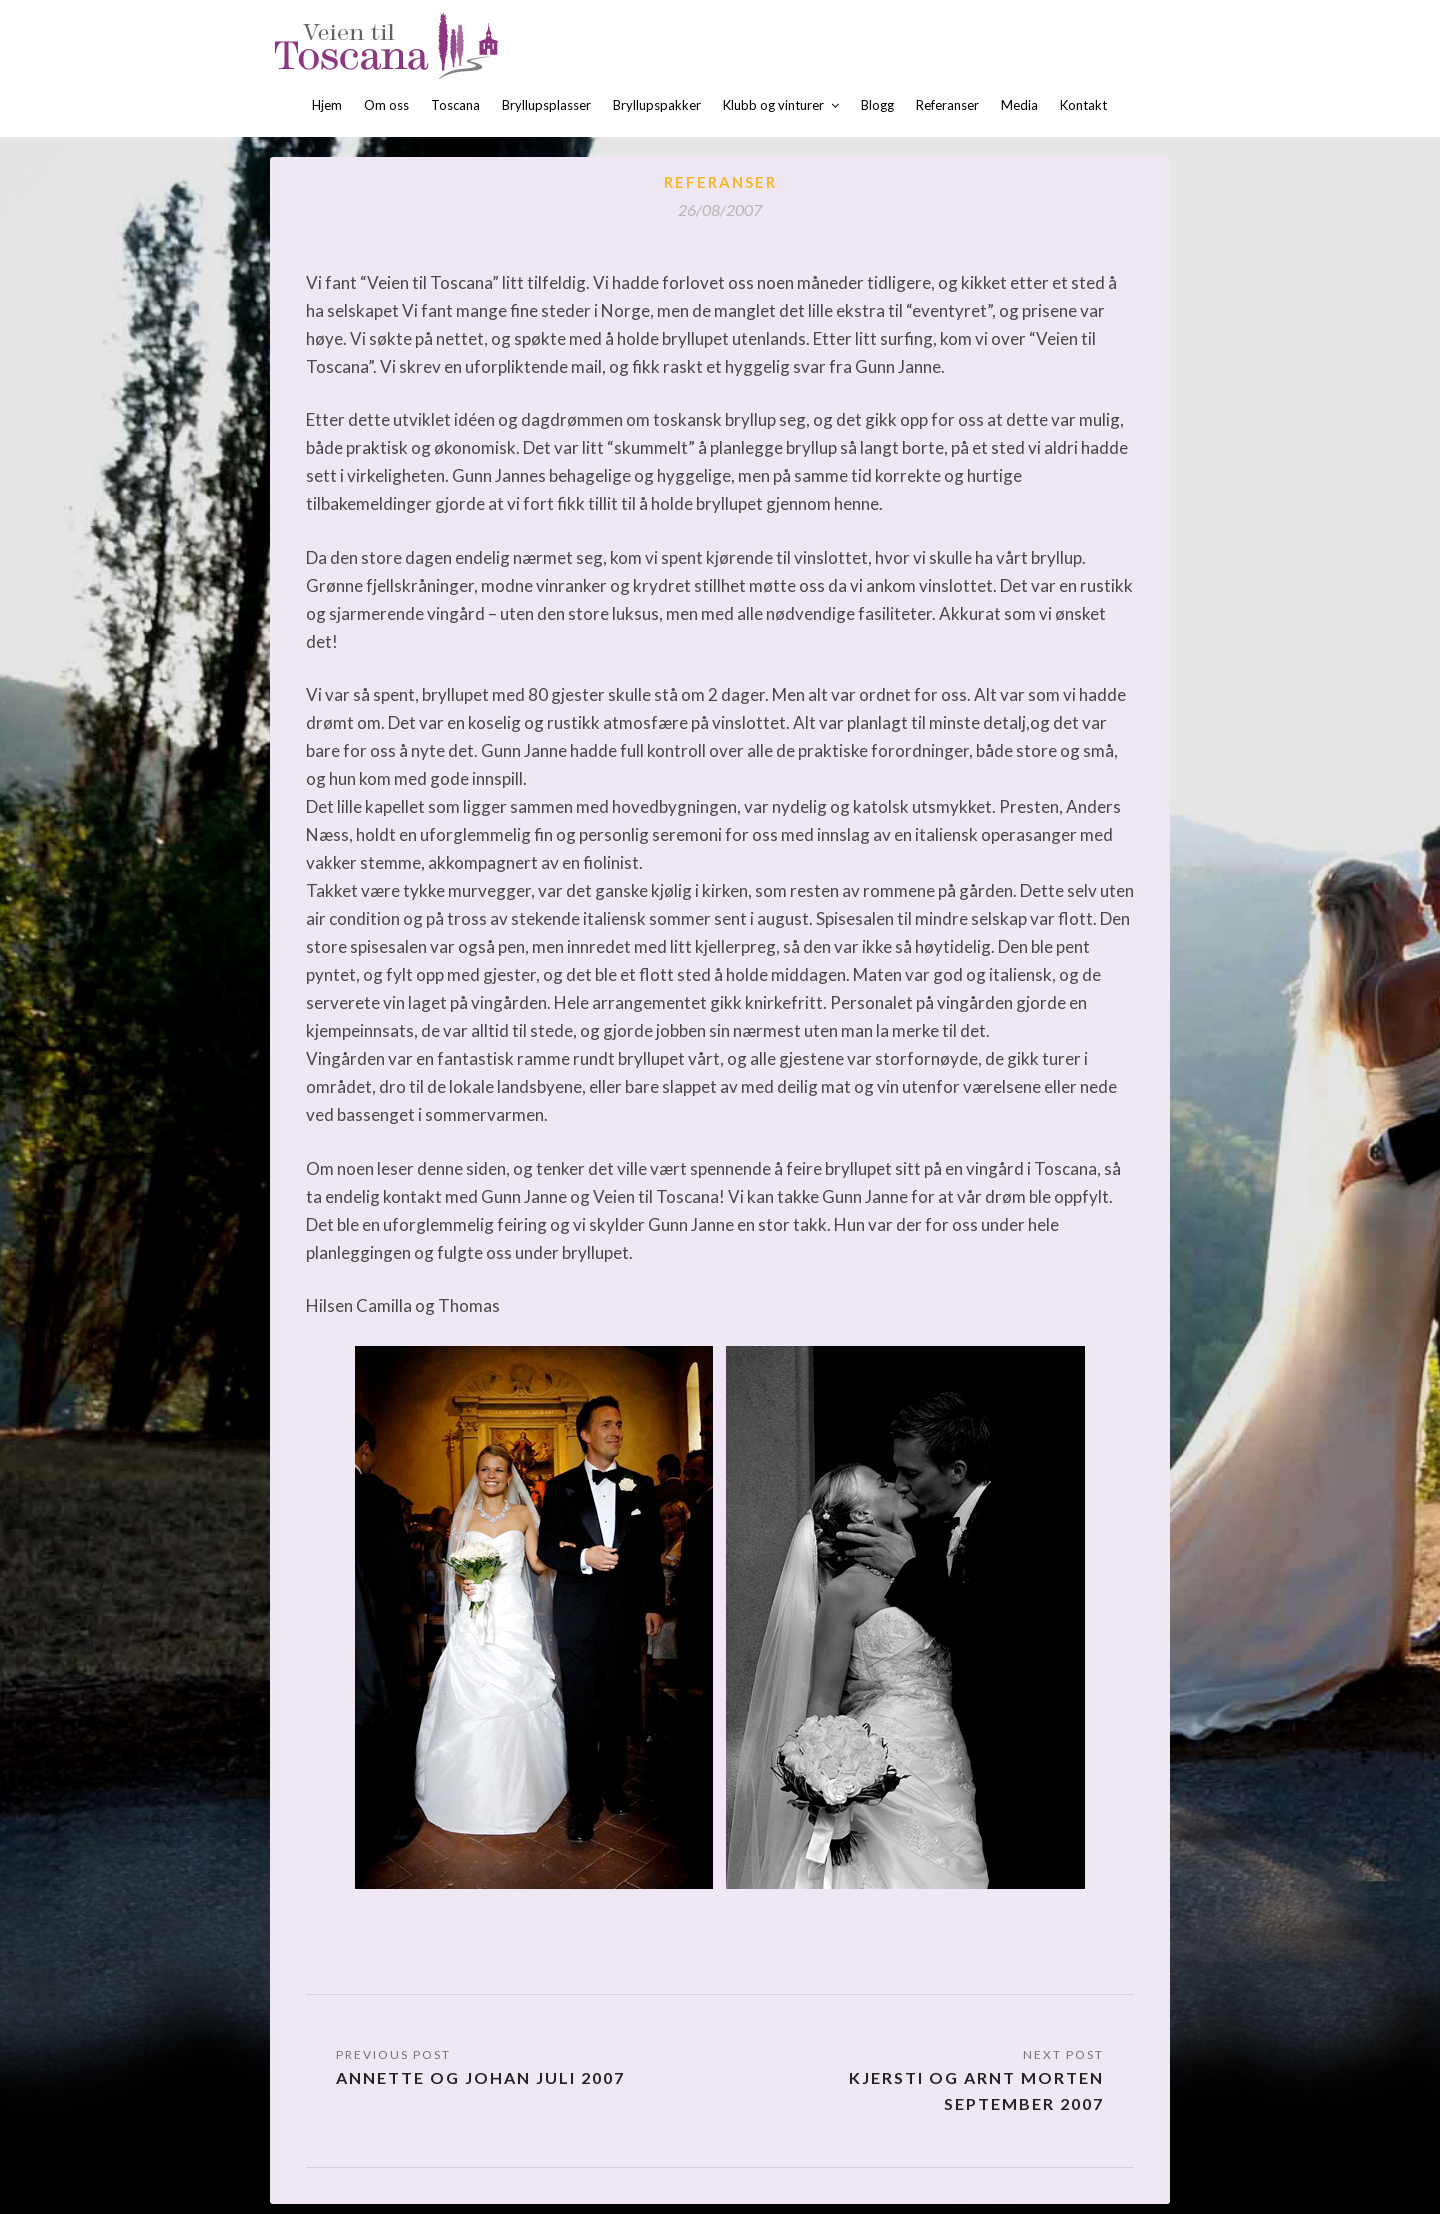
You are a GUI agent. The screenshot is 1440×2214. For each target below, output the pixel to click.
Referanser (947, 105)
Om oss (386, 105)
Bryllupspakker (657, 105)
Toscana (455, 105)
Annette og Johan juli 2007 (480, 2077)
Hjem (327, 105)
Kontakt (1083, 105)
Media (1019, 105)
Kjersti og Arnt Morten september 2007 (976, 2090)
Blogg (877, 105)
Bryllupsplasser (546, 105)
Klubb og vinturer (773, 105)
